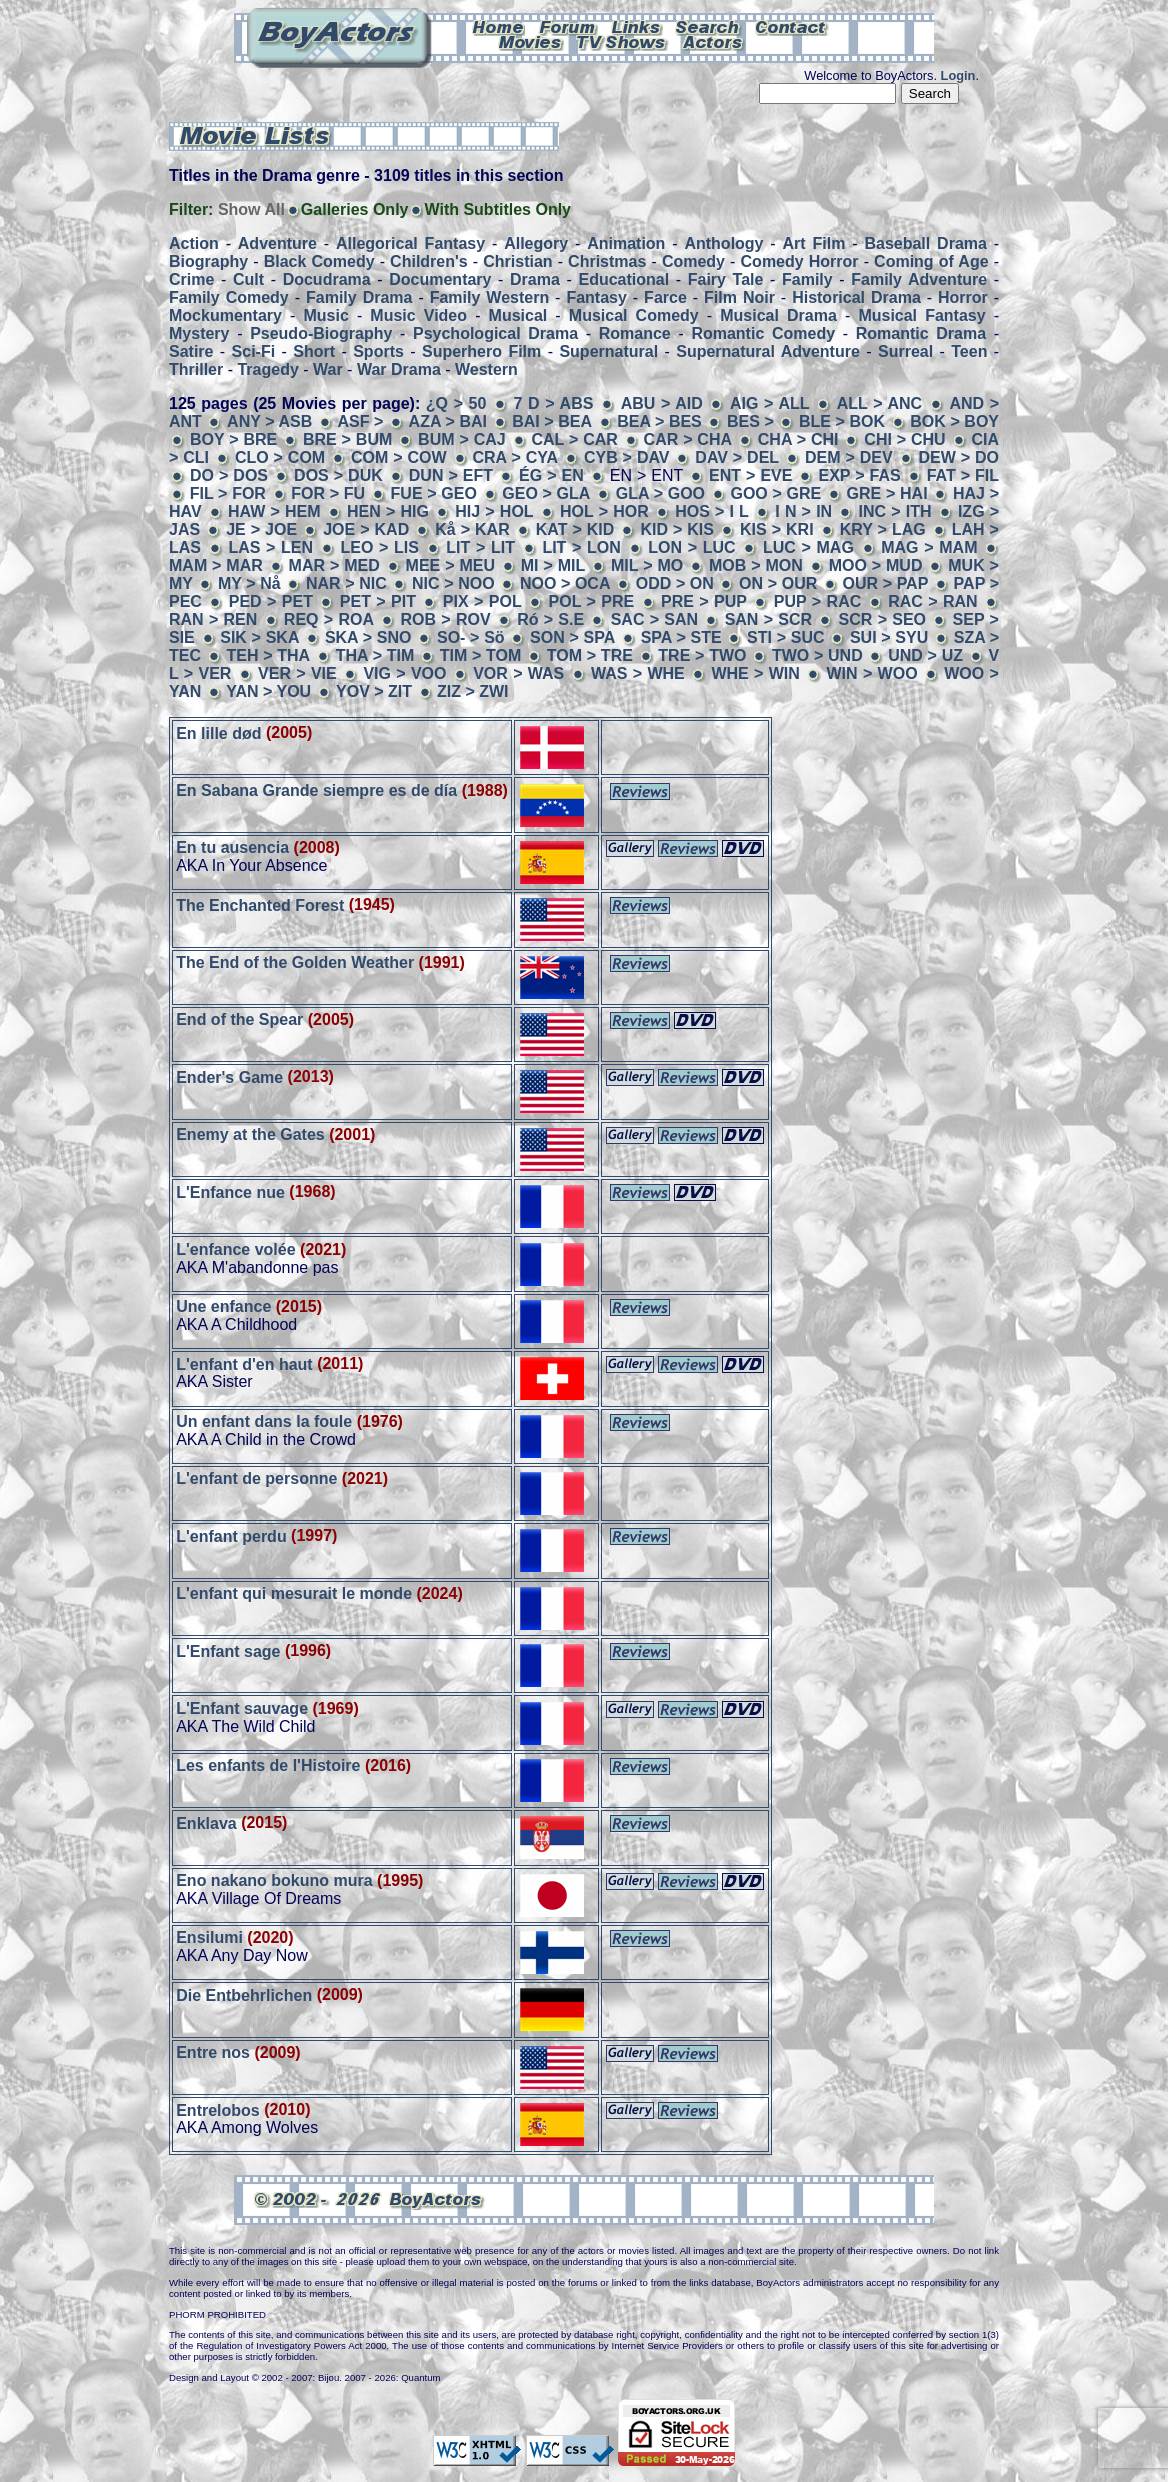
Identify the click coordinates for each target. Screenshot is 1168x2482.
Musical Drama (778, 315)
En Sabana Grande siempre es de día (316, 790)
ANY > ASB (269, 421)
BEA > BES (659, 421)
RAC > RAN (933, 601)
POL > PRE (592, 601)
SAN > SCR (768, 619)
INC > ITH (895, 511)
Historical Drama (856, 297)
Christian (517, 261)
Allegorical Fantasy (410, 243)
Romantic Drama (921, 333)
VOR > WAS (518, 673)
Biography (208, 261)
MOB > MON (756, 565)
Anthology (723, 243)
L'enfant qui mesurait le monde (294, 1593)
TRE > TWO (702, 655)
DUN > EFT (451, 475)
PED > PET (271, 601)
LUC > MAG (808, 547)
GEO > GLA (546, 493)
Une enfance (223, 1306)
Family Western (489, 297)
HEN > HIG (388, 511)
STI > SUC (785, 637)
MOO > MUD (876, 565)
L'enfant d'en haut (244, 1363)
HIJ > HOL (494, 511)
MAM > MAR (216, 565)
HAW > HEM (274, 511)
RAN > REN (213, 619)
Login (958, 75)
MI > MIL (553, 565)
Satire (191, 351)
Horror (963, 297)
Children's (429, 261)
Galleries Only (355, 209)
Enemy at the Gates (250, 1134)
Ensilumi (209, 1937)
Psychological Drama (495, 333)
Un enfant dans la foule (264, 1421)
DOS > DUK (338, 475)
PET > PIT (378, 601)
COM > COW (399, 457)
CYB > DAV (627, 457)
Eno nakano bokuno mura (274, 1880)
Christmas (607, 261)
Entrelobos (218, 2109)
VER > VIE (297, 673)
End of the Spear (239, 1019)
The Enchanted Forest (260, 904)
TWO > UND (817, 655)
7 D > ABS (554, 403)
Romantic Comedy (763, 333)
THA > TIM (375, 655)
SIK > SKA (259, 637)
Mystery (199, 333)
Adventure (277, 243)
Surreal (905, 351)
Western (486, 369)
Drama (535, 279)
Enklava (206, 1822)
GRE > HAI (887, 493)
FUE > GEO (434, 493)
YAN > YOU (268, 691)
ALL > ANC (879, 403)
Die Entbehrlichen (244, 1994)
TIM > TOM (481, 655)
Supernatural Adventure (768, 351)
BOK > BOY (954, 421)
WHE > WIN (755, 673)
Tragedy (267, 369)
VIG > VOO (404, 673)
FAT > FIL (963, 475)
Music (325, 315)
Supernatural (608, 351)
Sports (378, 351)
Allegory (536, 243)
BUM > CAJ (462, 439)
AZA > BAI (448, 421)
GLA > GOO (660, 493)
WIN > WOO (871, 673)
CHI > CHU (904, 439)
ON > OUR (778, 583)
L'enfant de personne (256, 1478)
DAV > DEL (737, 457)
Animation (626, 243)
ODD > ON (677, 583)
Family (807, 279)
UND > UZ (928, 655)
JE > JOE (261, 529)
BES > (752, 421)
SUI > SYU (889, 637)
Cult (248, 279)
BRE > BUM (347, 439)
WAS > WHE (638, 673)
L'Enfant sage (228, 1650)
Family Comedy (229, 297)
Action (194, 243)
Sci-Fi (254, 351)
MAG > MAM (929, 547)
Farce (665, 297)
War (328, 369)
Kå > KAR (472, 529)
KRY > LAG (883, 529)
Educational (623, 279)
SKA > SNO (368, 637)
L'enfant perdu (231, 1535)
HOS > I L (712, 511)
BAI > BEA (552, 421)
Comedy (693, 261)
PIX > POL (482, 601)
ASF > (362, 421)
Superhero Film (481, 351)
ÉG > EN (554, 475)
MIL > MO (647, 565)
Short (314, 351)
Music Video (418, 315)
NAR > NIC (346, 583)
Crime (191, 279)
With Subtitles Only (497, 209)
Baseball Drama (925, 243)
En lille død (218, 732)
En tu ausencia (232, 847)
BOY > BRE (233, 439)
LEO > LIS (379, 547)
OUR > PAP (886, 583)
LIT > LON (581, 547)
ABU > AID (662, 403)
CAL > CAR (574, 439)
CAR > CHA (688, 439)
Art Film (814, 243)
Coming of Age (931, 261)
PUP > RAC (817, 601)
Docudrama (327, 279)
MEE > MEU (450, 565)
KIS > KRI (777, 529)
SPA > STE (681, 637)
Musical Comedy (634, 315)
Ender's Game (229, 1076)
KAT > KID (575, 529)
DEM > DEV (849, 457)
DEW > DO (958, 457)
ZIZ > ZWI (473, 691)
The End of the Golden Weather (295, 962)
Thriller (196, 369)
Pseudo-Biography (321, 333)
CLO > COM (280, 457)
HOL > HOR (604, 511)
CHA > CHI (798, 439)
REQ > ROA (329, 619)
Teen (969, 351)
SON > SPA (572, 637)
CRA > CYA (516, 457)
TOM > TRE (590, 655)
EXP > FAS (859, 475)
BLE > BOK (842, 421)
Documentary (440, 279)
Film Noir (739, 297)
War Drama (399, 369)
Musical (518, 315)
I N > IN (806, 511)
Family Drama (359, 297)
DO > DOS (229, 475)
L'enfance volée (235, 1249)
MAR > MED (334, 565)
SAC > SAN (654, 619)
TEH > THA (268, 655)
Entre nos (213, 2052)
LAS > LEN (270, 547)
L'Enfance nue (230, 1191)
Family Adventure (919, 279)
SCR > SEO (882, 619)
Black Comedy (319, 261)
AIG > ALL (770, 403)
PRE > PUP (704, 601)
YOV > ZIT (374, 691)
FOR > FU (330, 493)
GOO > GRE (775, 493)
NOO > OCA (565, 583)
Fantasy (596, 297)
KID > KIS (677, 529)
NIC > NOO (453, 583)
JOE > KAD (366, 529)
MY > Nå (249, 583)
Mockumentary (225, 315)
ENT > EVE (750, 475)
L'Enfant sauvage (242, 1708)
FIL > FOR (228, 493)
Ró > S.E (550, 619)
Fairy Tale (726, 279)
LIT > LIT (480, 547)
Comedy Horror (800, 261)
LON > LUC (691, 547)
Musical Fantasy (921, 315)
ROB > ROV (446, 619)
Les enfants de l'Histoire (268, 1765)
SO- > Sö (471, 637)
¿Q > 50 (459, 403)
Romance (635, 333)
